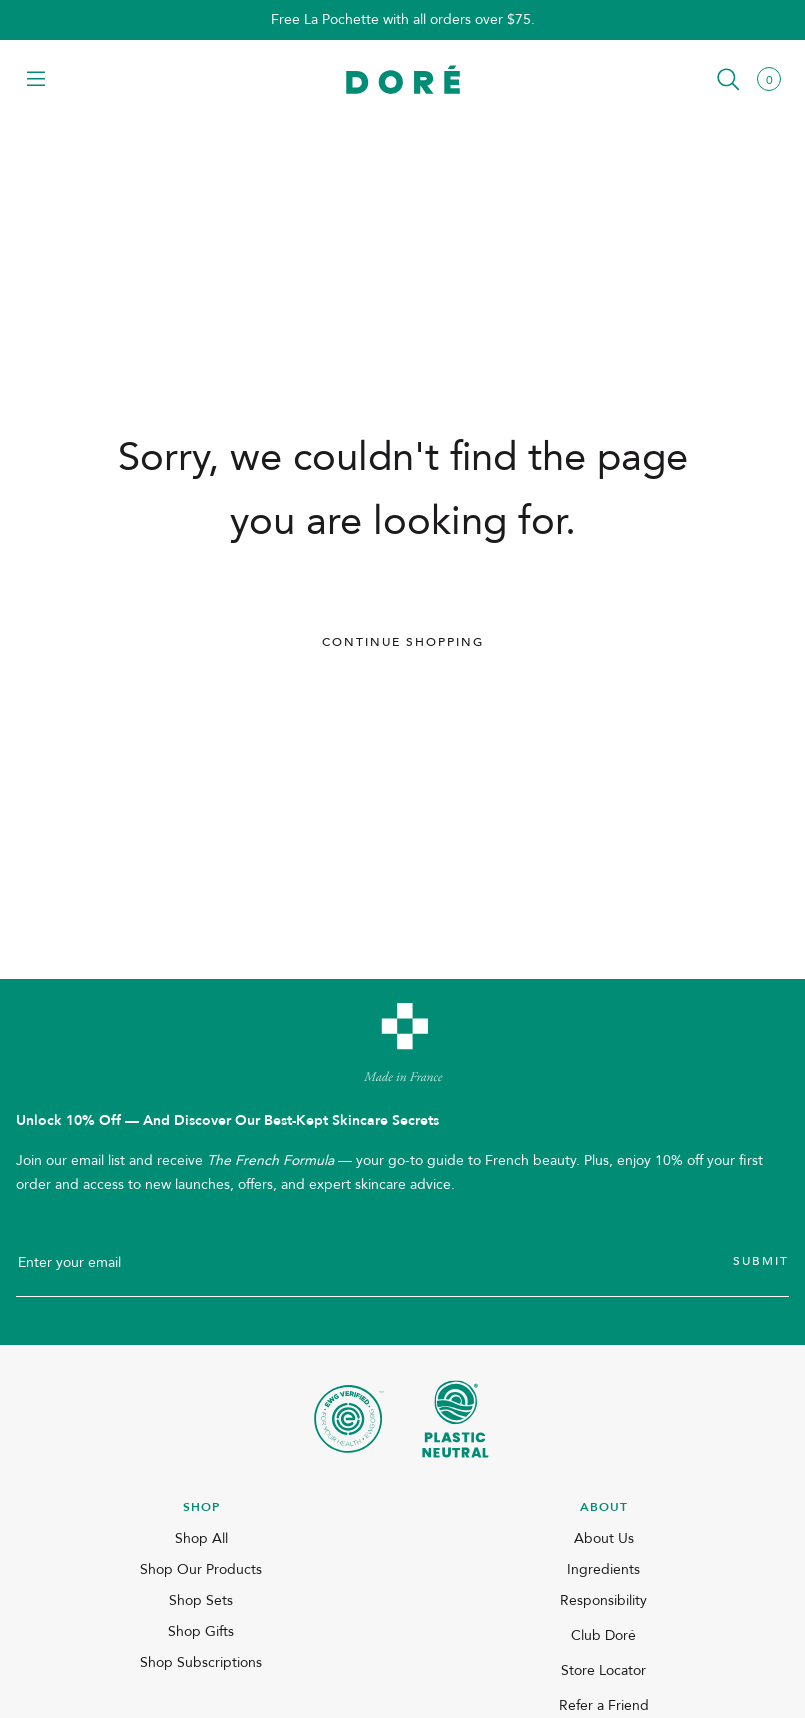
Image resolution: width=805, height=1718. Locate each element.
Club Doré (603, 1635)
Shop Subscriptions (201, 1662)
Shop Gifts (201, 1631)
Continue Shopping (403, 642)
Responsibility (603, 1600)
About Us (604, 1538)
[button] (36, 80)
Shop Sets (201, 1600)
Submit (761, 1261)
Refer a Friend (604, 1705)
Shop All (201, 1538)
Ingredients (603, 1569)
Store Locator (603, 1670)
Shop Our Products (201, 1569)
